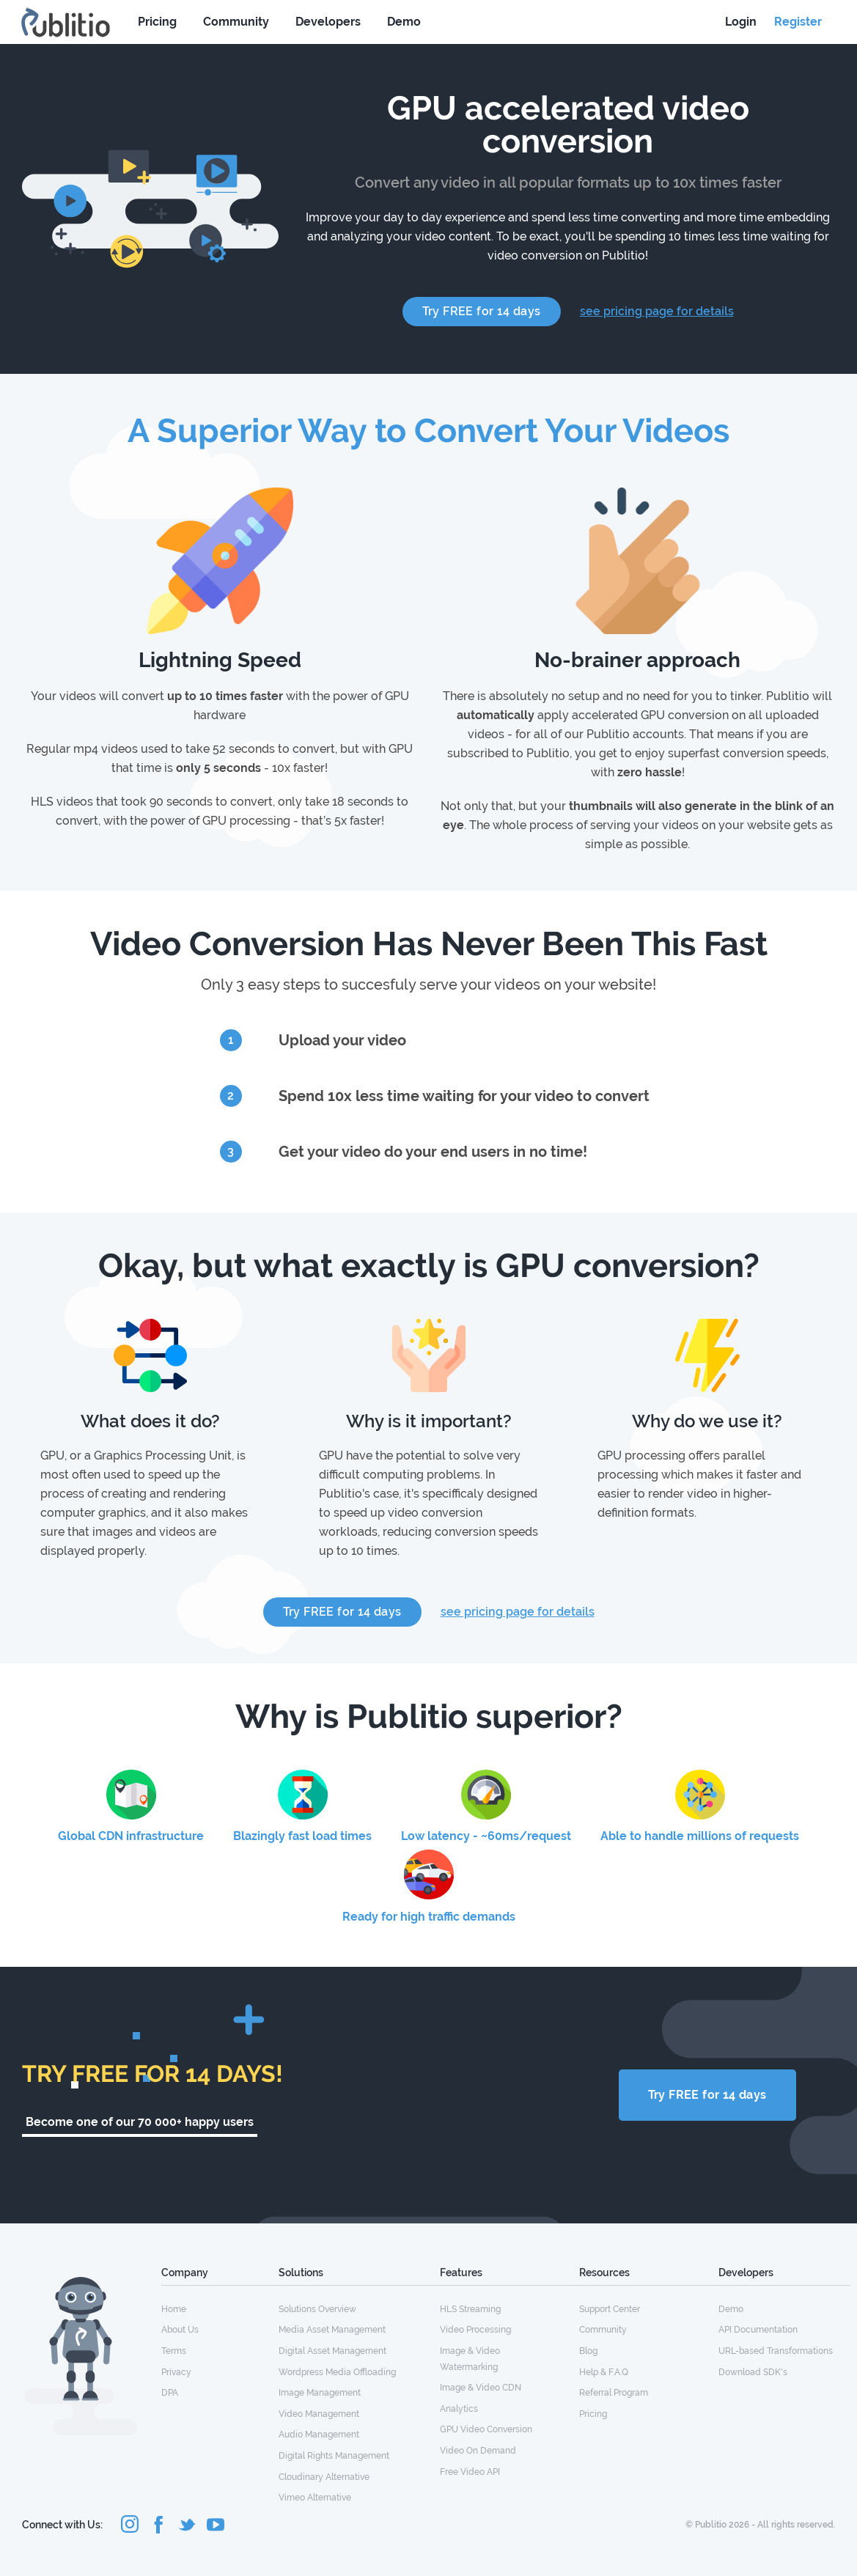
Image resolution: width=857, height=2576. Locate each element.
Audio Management (319, 2434)
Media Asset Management (332, 2330)
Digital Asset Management (332, 2351)
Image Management (320, 2393)
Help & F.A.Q (603, 2372)
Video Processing (475, 2330)
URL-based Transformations (775, 2351)
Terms (173, 2351)
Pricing (157, 22)
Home (173, 2309)
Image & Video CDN (480, 2387)
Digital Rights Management (334, 2456)
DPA (169, 2393)
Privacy (176, 2372)
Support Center (609, 2309)
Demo (404, 22)
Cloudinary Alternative (324, 2477)
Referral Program (613, 2393)
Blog (588, 2351)
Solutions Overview (317, 2309)
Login (741, 22)
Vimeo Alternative (315, 2497)
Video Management (319, 2414)
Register (798, 22)
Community (236, 22)
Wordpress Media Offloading (337, 2372)
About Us (180, 2330)
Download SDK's (752, 2372)
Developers (328, 22)
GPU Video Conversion (486, 2429)
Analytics (459, 2409)
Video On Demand (478, 2451)
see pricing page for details (657, 311)
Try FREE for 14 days (481, 311)
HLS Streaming (470, 2309)
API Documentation (758, 2330)
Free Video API (470, 2472)
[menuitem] (220, 2308)
